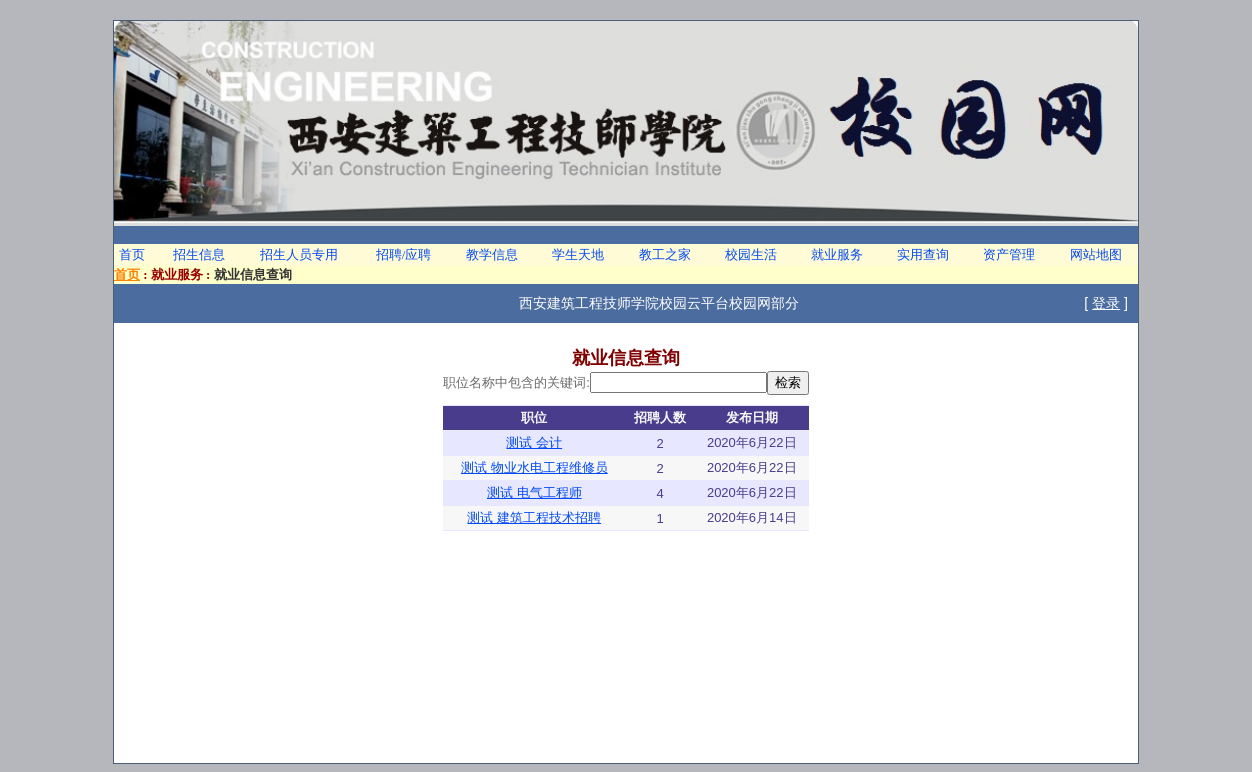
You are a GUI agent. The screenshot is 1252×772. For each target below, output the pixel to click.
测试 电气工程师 (534, 492)
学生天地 (578, 254)
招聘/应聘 (404, 254)
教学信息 (492, 254)
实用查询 (923, 254)
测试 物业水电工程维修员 (534, 467)
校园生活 (751, 254)
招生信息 (199, 254)
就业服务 (837, 254)
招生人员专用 (299, 254)
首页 (132, 254)
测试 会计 (534, 442)
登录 (1106, 303)
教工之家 (665, 254)
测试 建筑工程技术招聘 (534, 517)
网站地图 (1096, 254)
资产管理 (1009, 254)
